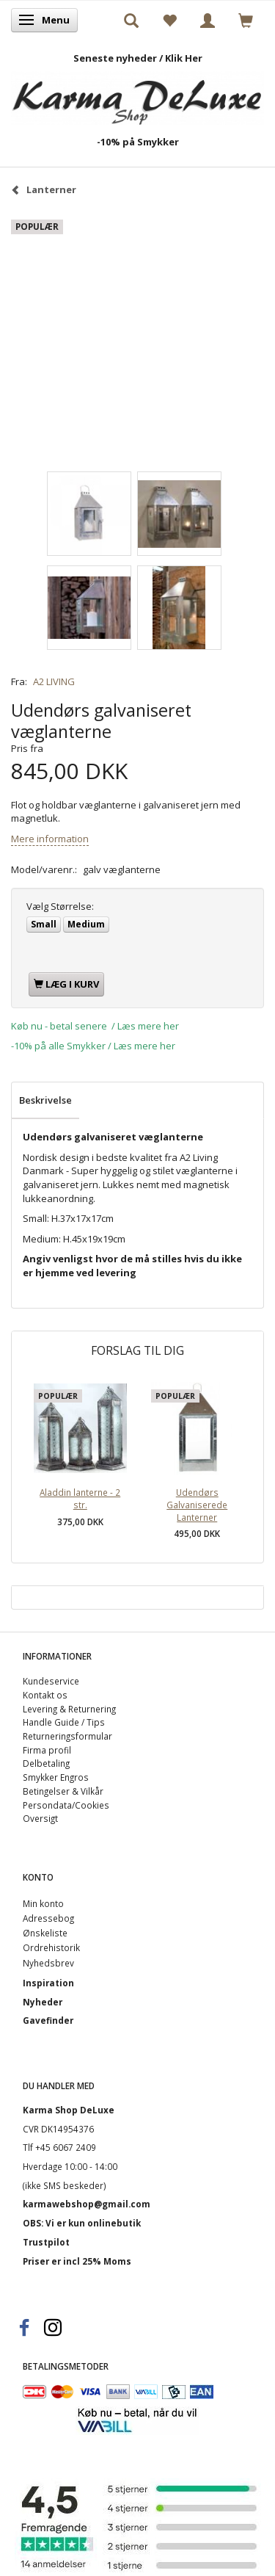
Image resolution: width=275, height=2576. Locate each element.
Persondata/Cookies (66, 1805)
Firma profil (47, 1750)
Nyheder (42, 2002)
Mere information (50, 838)
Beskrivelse (45, 1100)
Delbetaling (46, 1763)
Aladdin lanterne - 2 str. (80, 1498)
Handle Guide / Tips (64, 1722)
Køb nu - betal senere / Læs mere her (95, 1025)
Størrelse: (60, 906)
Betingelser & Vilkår (63, 1791)
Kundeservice (51, 1681)
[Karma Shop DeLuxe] (137, 94)
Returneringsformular (67, 1736)
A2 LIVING (54, 681)
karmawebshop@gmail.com (86, 2204)
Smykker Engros (56, 1777)
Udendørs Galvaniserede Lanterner (196, 1504)
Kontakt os (45, 1695)
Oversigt (40, 1818)
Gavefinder (48, 2020)
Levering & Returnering (69, 1709)
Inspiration (48, 1983)
